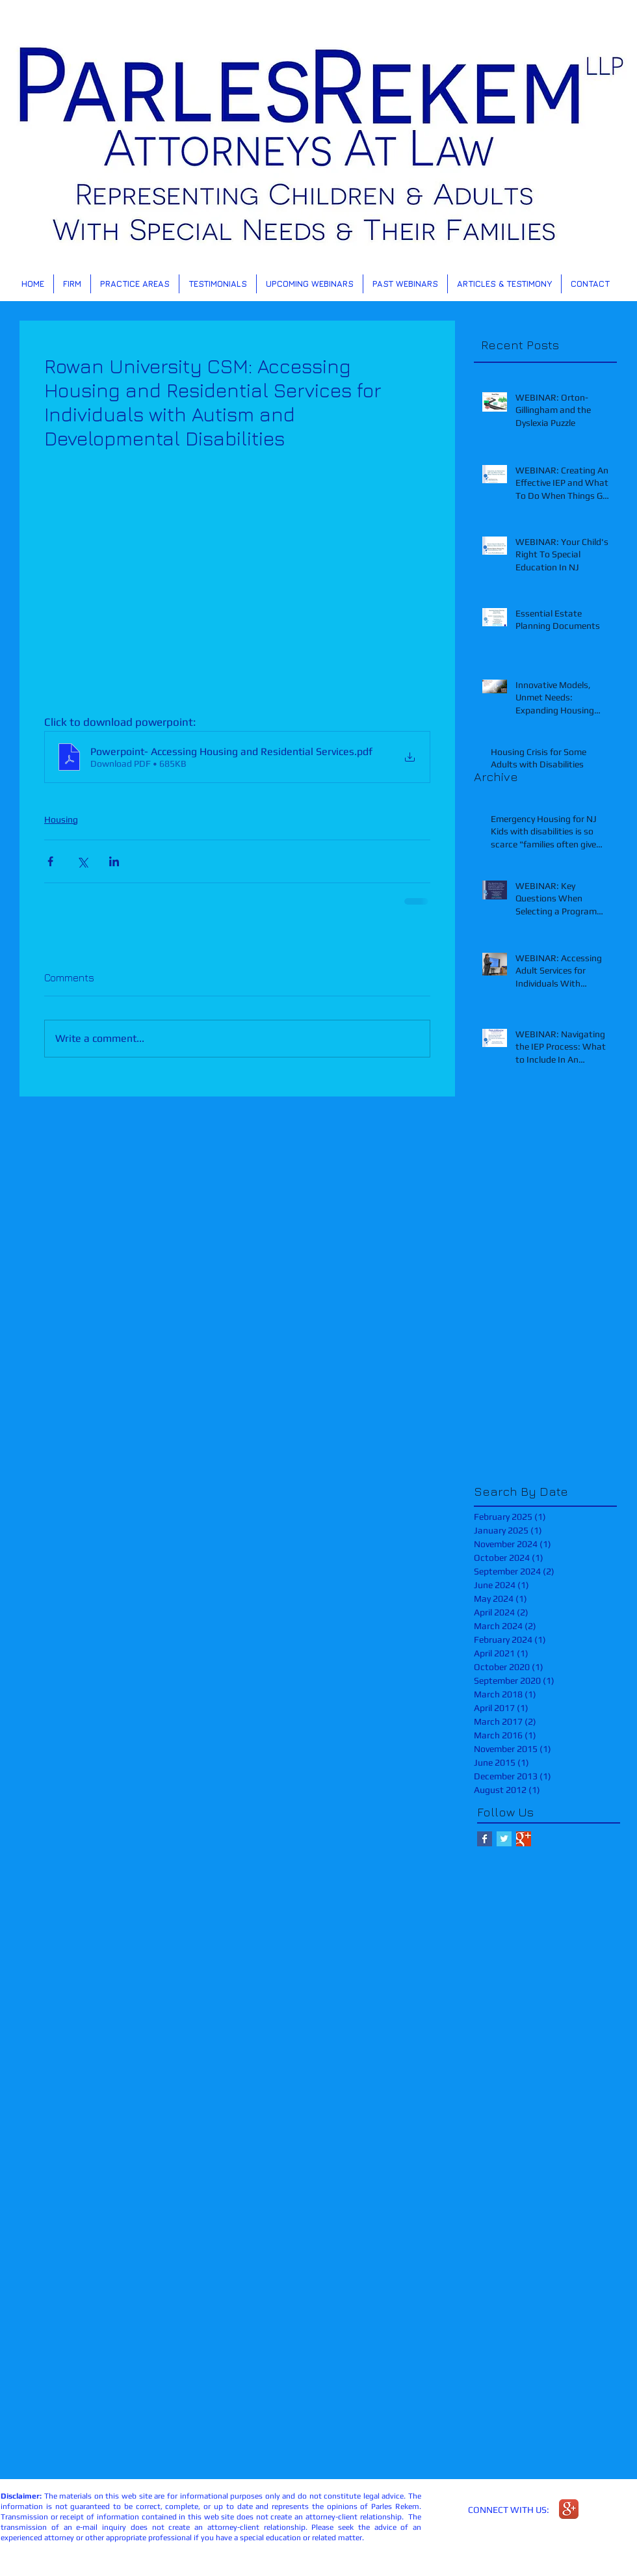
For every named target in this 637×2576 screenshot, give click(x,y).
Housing (61, 819)
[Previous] (73, 150)
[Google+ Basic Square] (523, 1838)
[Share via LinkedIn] (114, 861)
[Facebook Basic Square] (484, 1838)
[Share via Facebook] (50, 861)
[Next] (564, 150)
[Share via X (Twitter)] (82, 861)
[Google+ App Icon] (568, 2509)
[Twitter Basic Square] (504, 1838)
